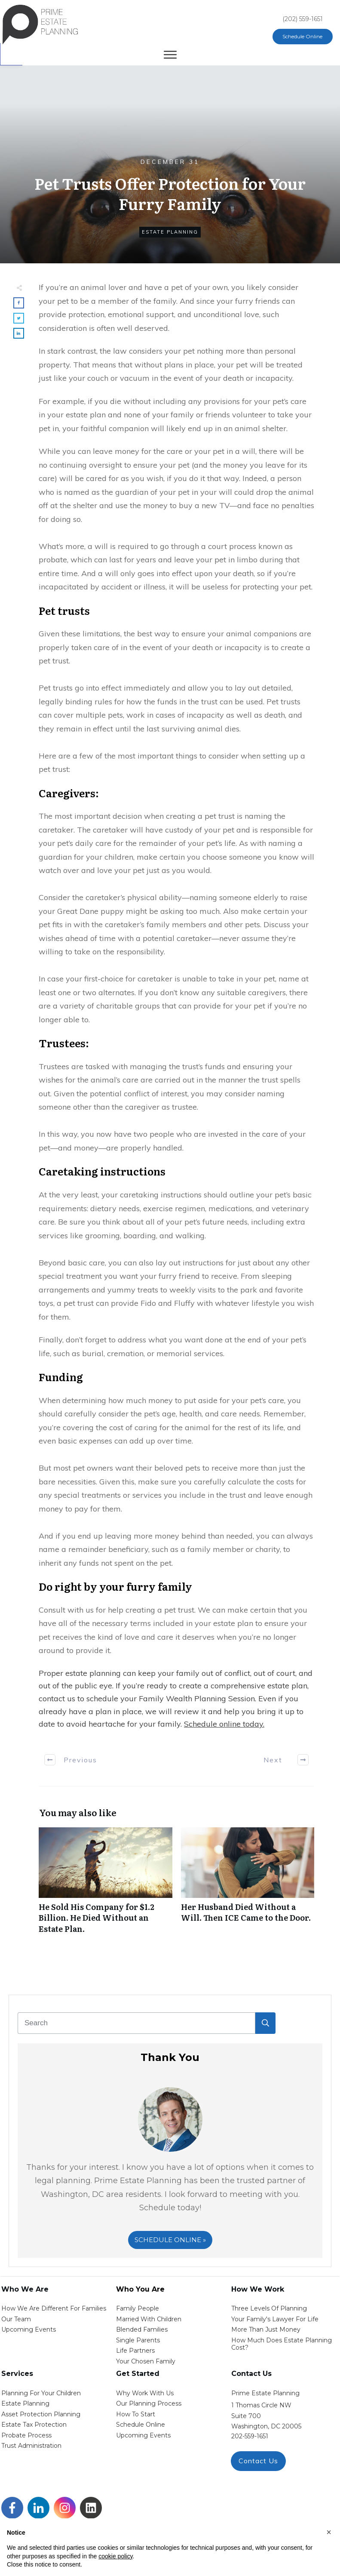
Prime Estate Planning (265, 2393)
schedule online (140, 2424)
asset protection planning (40, 2414)
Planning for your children (41, 2393)
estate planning (25, 2403)
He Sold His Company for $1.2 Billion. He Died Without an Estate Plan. (105, 1885)
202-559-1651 (249, 2436)
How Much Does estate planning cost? (281, 2344)
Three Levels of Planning (269, 2308)
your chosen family (145, 2361)
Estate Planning (170, 232)
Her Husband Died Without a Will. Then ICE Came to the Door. (248, 1885)
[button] (329, 2532)
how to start (135, 2414)
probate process (26, 2435)
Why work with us (145, 2393)
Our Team (16, 2319)
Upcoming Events (28, 2329)
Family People (137, 2308)
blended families (142, 2329)
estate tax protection (34, 2424)
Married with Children (148, 2319)
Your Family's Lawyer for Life (275, 2319)
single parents (138, 2340)
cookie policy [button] (115, 2556)
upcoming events (143, 2435)
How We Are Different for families (53, 2308)
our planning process (148, 2403)
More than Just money (265, 2329)
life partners (135, 2350)
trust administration (31, 2446)
